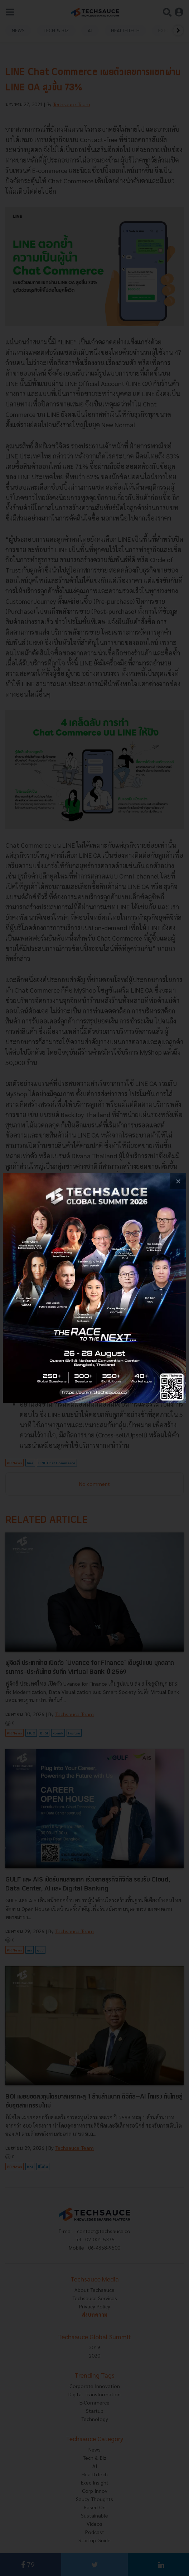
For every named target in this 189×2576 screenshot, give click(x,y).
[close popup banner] (178, 1181)
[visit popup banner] (94, 1288)
